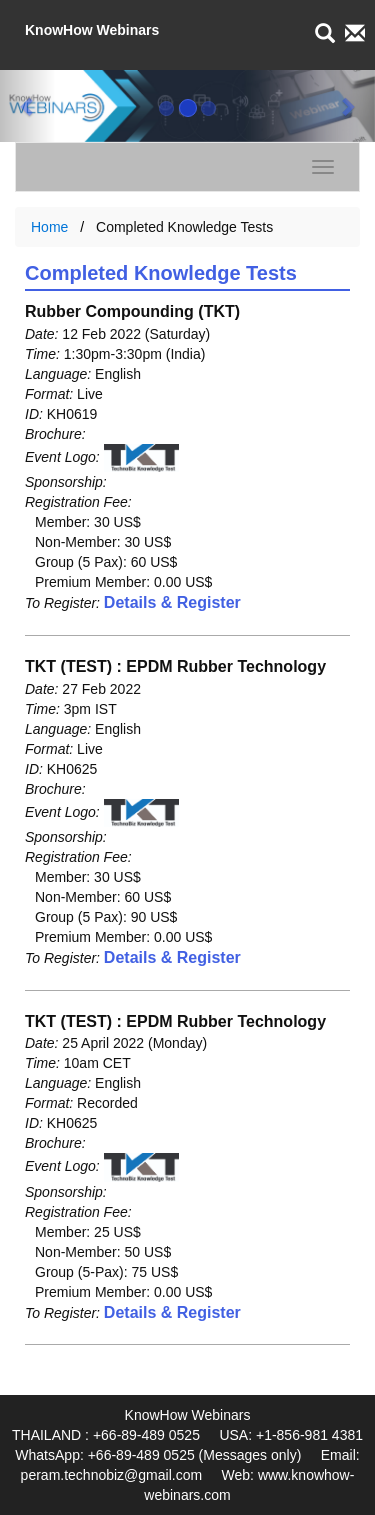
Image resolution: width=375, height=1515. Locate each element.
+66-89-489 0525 (146, 1435)
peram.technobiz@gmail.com (112, 1475)
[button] (28, 106)
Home (49, 227)
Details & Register (172, 602)
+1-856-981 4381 (309, 1435)
